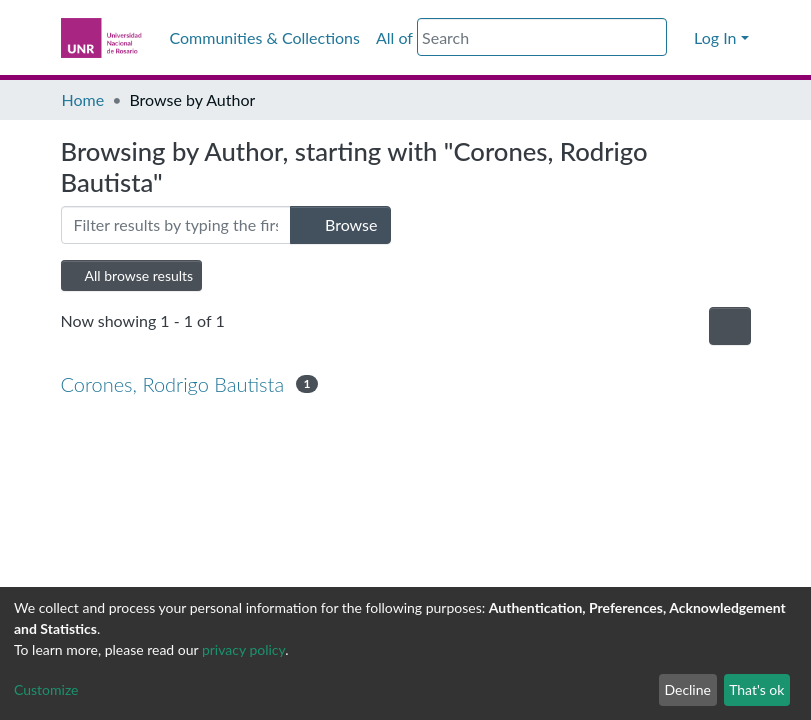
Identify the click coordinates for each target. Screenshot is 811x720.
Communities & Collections (265, 37)
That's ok (756, 689)
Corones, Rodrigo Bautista (173, 384)
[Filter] (176, 225)
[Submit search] (654, 38)
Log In (715, 37)
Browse (340, 224)
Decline (687, 689)
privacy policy (243, 649)
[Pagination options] (730, 326)
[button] (679, 38)
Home (83, 99)
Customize (46, 689)
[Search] (542, 37)
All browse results (132, 275)
